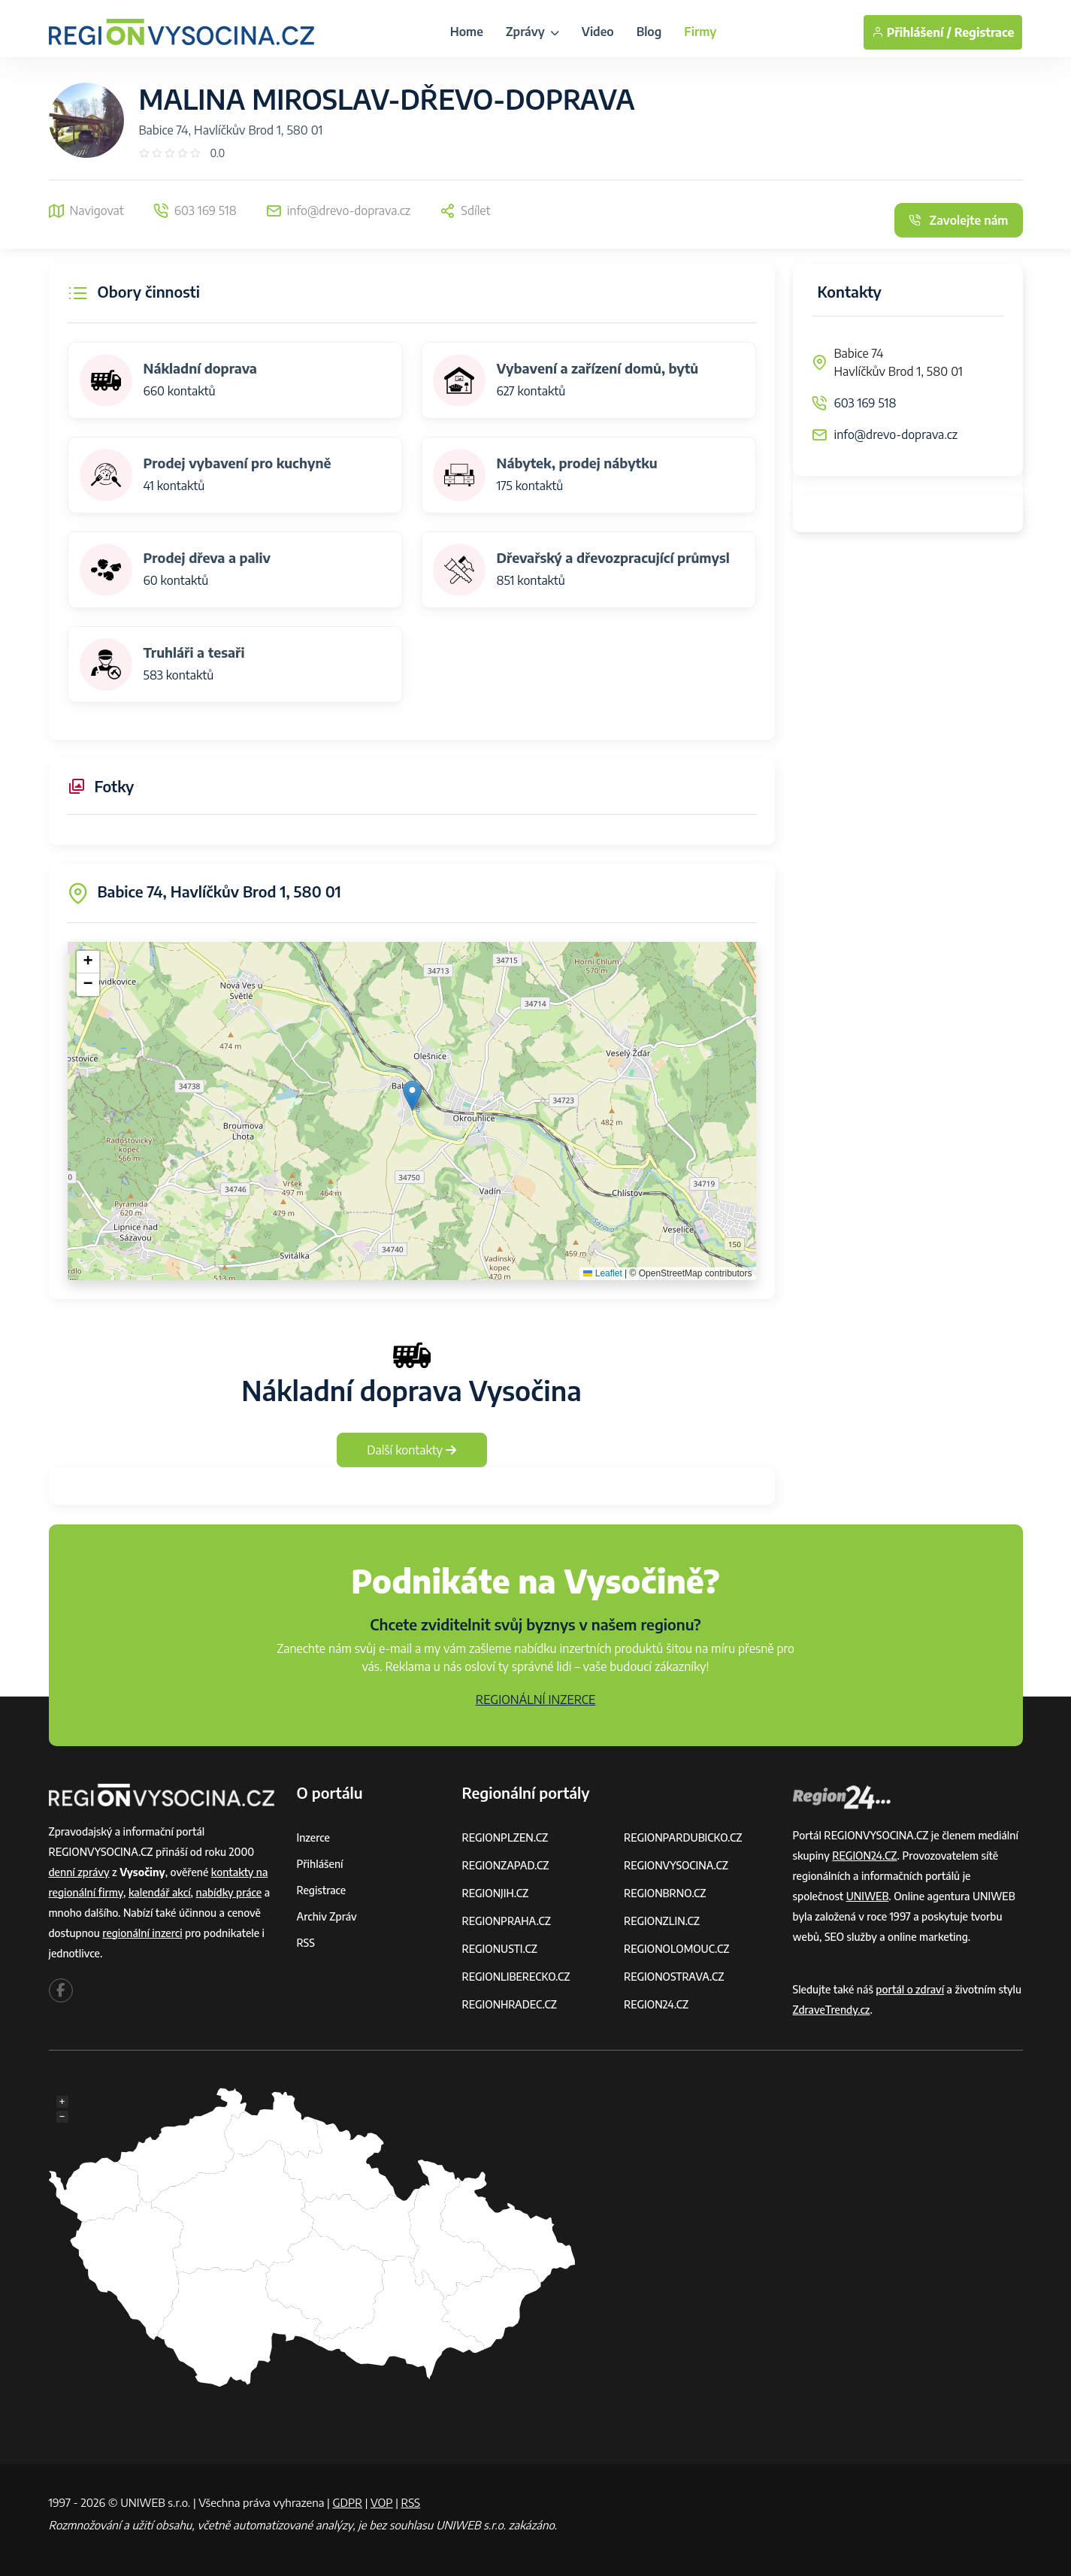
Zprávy (532, 31)
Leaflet (602, 1273)
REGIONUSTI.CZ (500, 1948)
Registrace (985, 32)
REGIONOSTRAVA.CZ (674, 1976)
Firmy (700, 31)
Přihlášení (320, 1863)
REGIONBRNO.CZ (665, 1893)
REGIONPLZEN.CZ (505, 1837)
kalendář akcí (160, 1892)
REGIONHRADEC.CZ (509, 2004)
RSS (306, 1942)
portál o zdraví (910, 1989)
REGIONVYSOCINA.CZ (676, 1865)
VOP (382, 2502)
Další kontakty (411, 1450)
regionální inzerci (142, 1933)
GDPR (347, 2502)
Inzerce (313, 1837)
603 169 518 (865, 402)
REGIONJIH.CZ (495, 1893)
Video (598, 31)
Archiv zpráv (327, 1916)
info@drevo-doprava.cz (896, 434)
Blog (649, 31)
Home (466, 31)
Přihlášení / (911, 32)
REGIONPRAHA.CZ (506, 1921)
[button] (412, 1095)
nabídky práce (228, 1892)
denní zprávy (79, 1872)
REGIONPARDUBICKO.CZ (683, 1837)
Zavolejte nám (958, 220)
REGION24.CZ (656, 2004)
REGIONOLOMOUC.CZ (677, 1948)
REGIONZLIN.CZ (662, 1921)
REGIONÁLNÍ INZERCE (536, 1699)
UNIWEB (867, 1896)
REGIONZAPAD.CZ (505, 1865)
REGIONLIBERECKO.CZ (516, 1976)
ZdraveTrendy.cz (831, 2009)
